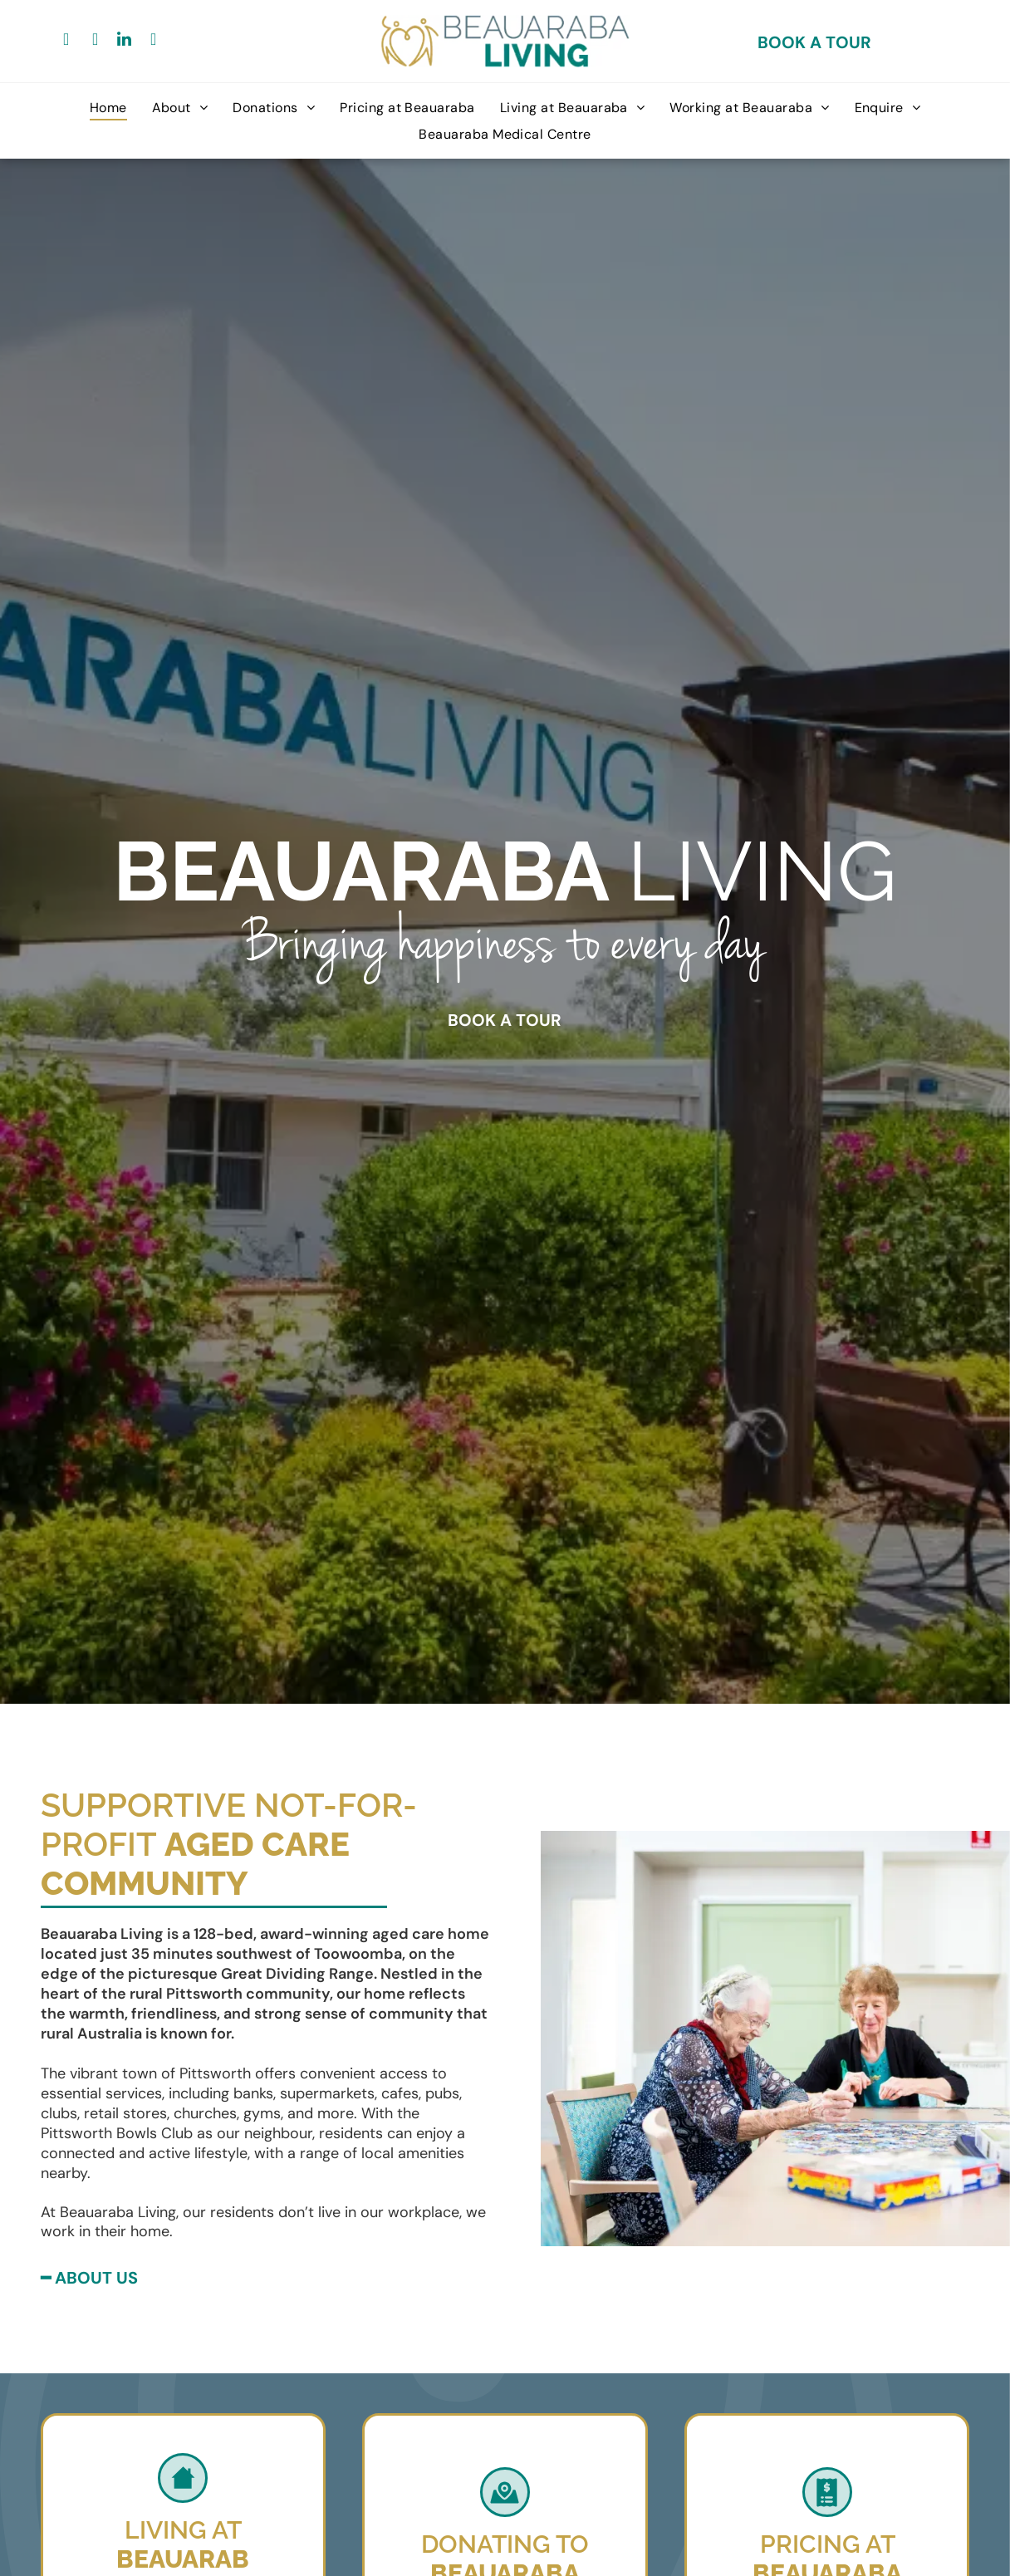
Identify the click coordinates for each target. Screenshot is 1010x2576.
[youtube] (153, 41)
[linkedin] (124, 41)
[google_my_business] (95, 41)
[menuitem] (108, 107)
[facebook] (66, 41)
